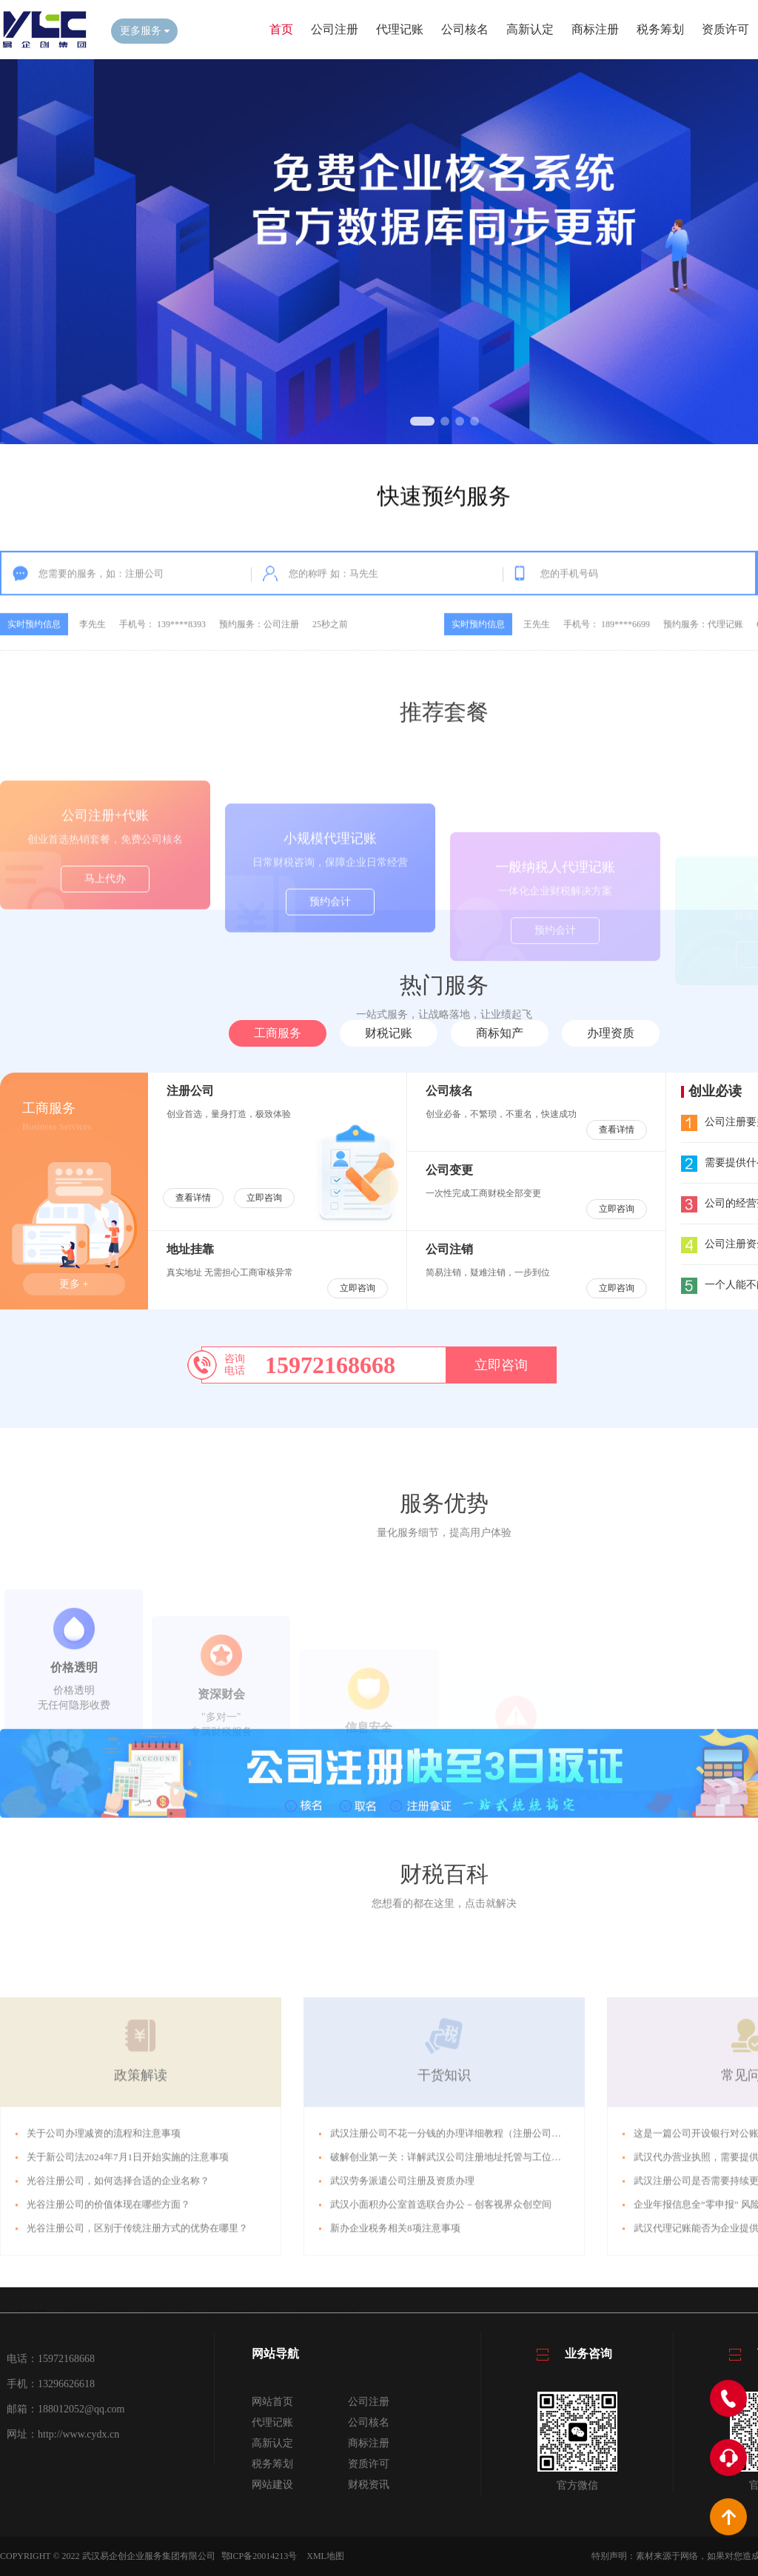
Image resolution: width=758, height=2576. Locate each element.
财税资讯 (368, 2484)
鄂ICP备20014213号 (259, 2556)
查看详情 (193, 1198)
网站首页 (272, 2401)
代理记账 (399, 29)
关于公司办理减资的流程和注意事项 (104, 2255)
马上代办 (105, 939)
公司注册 (334, 29)
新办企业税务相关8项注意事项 (395, 2349)
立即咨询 (264, 1198)
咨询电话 (234, 1364)
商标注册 (595, 29)
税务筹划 (660, 29)
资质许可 (725, 29)
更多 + (73, 1283)
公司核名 (465, 29)
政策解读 (140, 2197)
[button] (422, 421)
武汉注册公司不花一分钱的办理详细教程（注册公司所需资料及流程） (479, 2255)
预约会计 (330, 959)
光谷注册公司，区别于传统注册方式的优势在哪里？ (137, 2349)
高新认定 (530, 29)
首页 (281, 29)
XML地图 (325, 2556)
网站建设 (272, 2484)
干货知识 (444, 2197)
